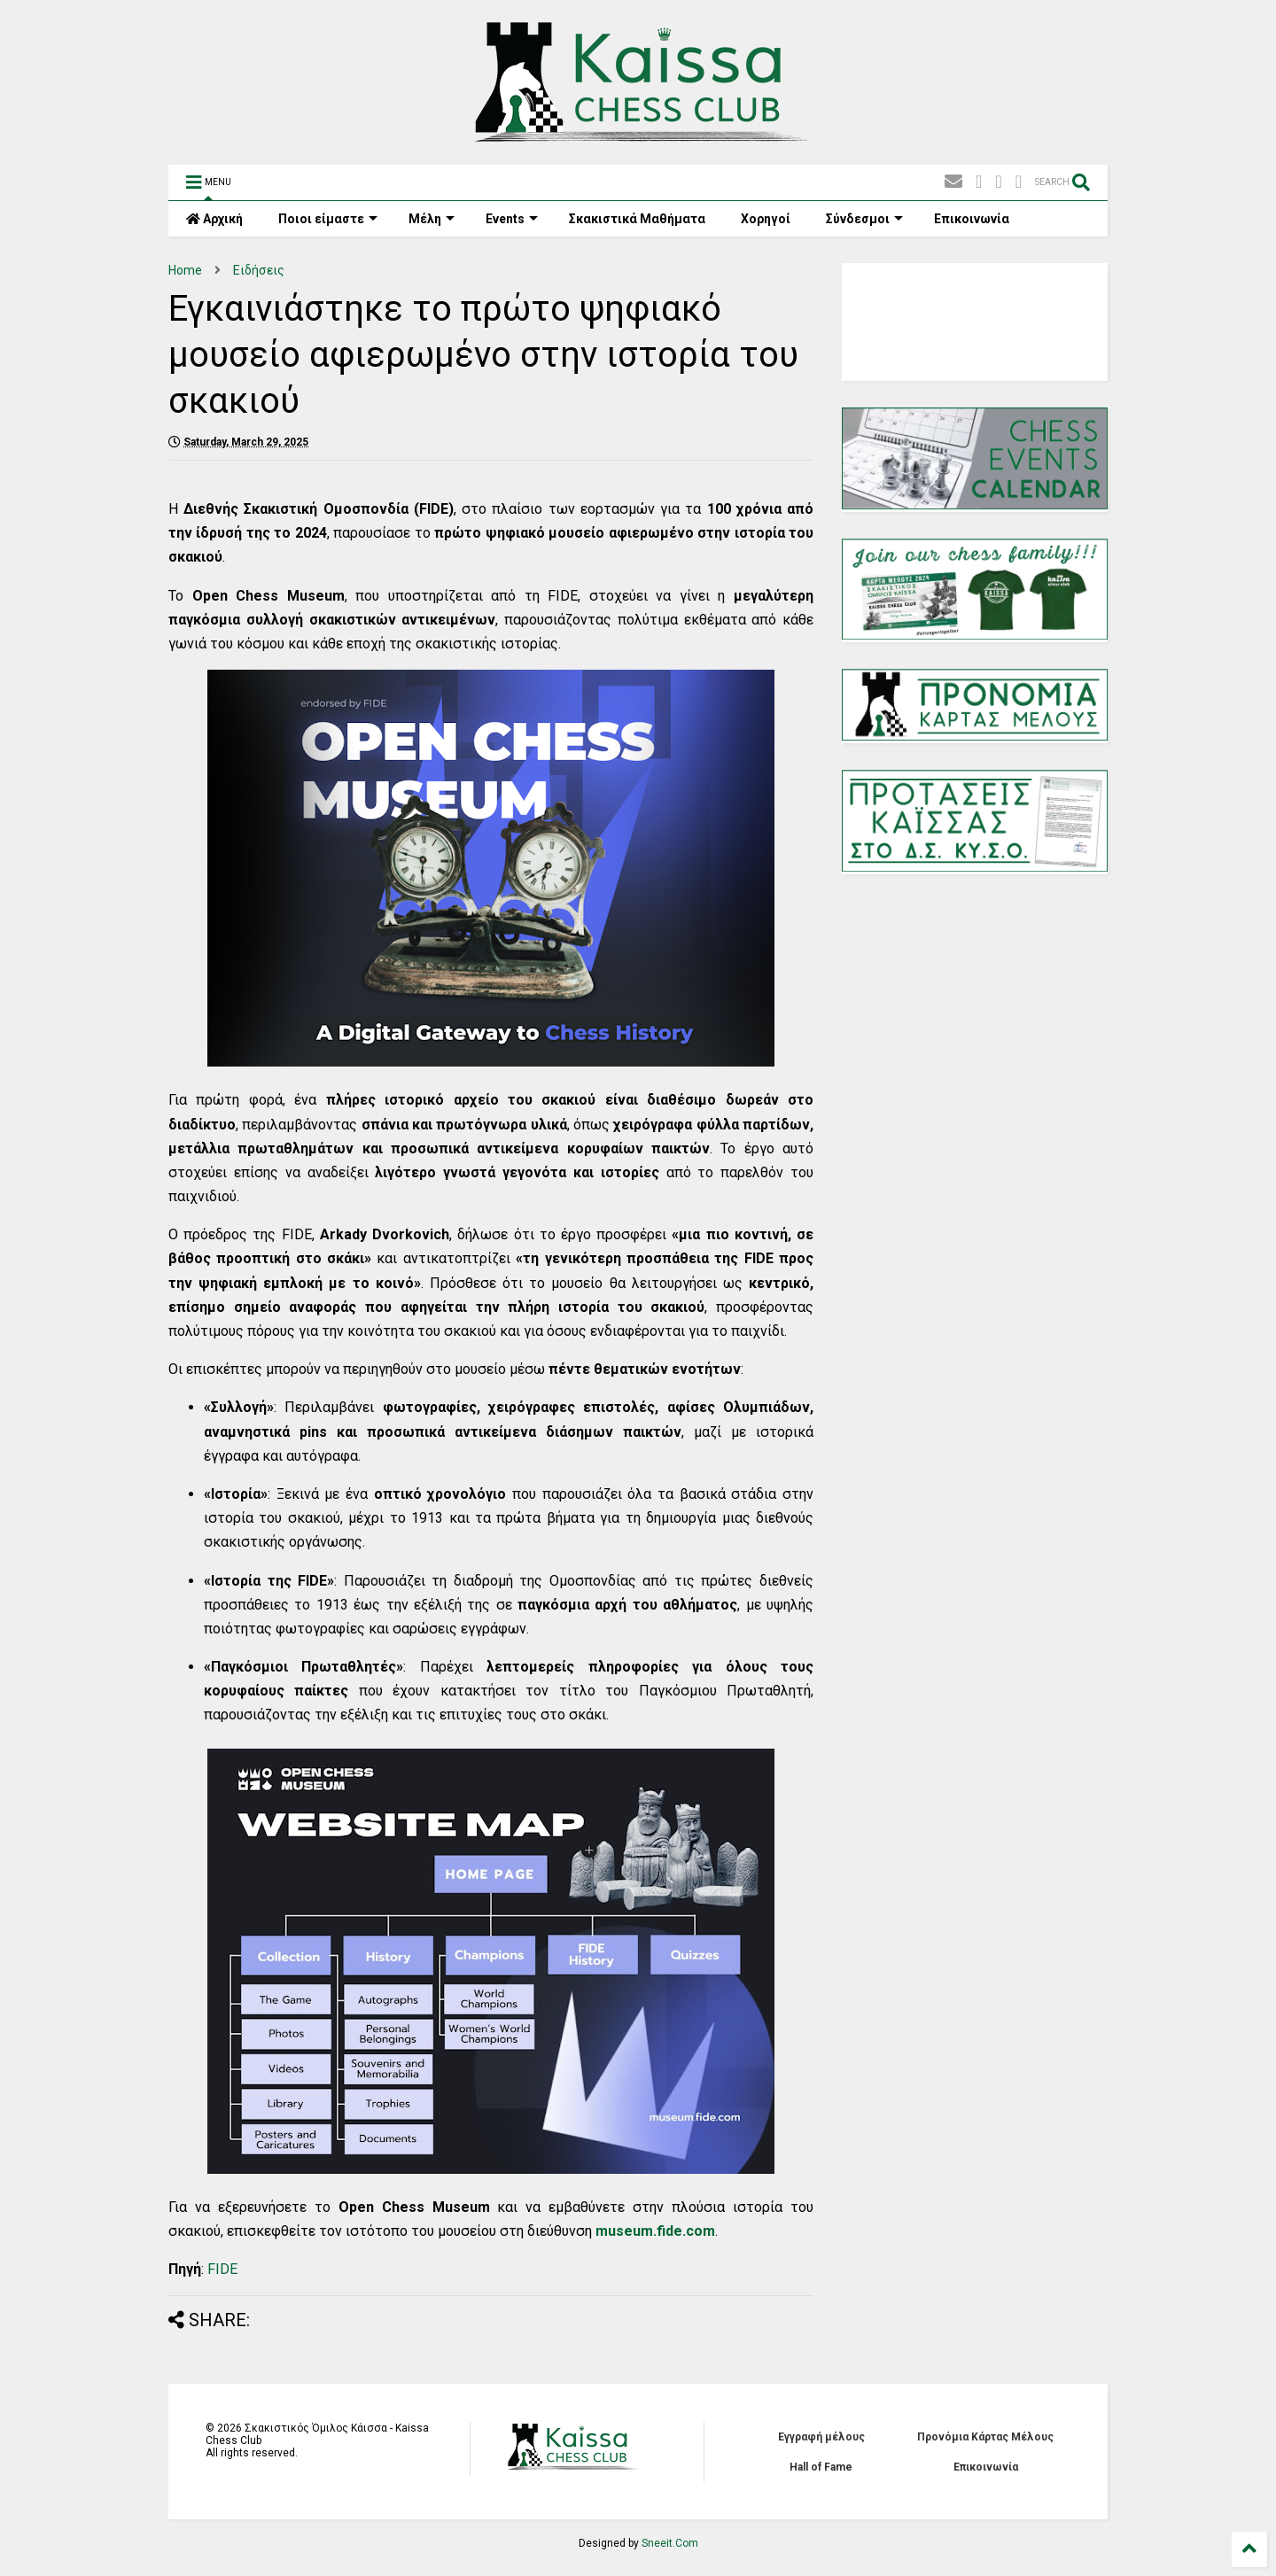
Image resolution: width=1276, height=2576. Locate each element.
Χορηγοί (765, 219)
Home (185, 270)
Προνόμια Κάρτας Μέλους (985, 2437)
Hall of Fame (821, 2467)
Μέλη (431, 219)
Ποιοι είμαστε (327, 219)
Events (512, 219)
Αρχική (214, 219)
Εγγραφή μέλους (821, 2437)
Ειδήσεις (258, 270)
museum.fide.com (655, 2231)
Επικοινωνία (971, 219)
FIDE (222, 2269)
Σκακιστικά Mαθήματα (637, 219)
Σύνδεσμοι (864, 219)
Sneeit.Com (670, 2543)
